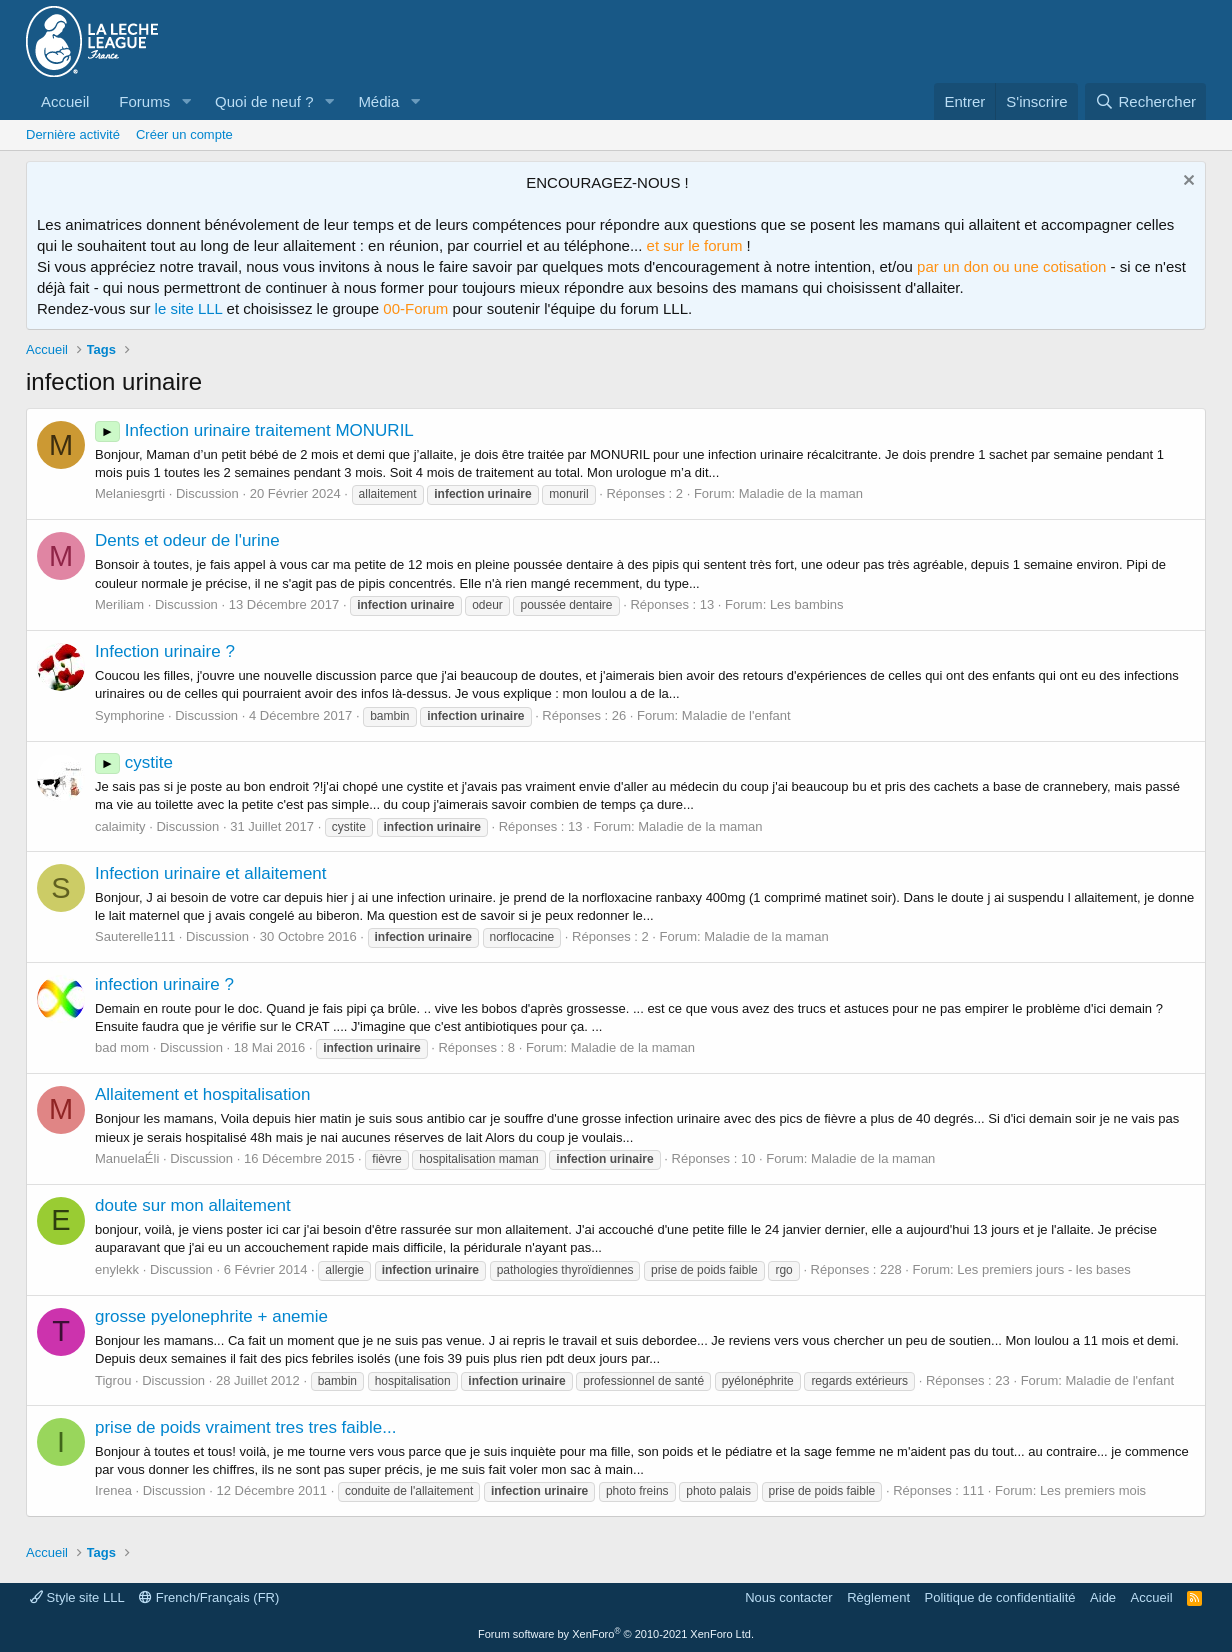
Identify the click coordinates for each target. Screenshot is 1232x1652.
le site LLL (189, 308)
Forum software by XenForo (616, 1634)
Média (378, 101)
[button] (186, 101)
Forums (144, 101)
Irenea (113, 1490)
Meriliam (119, 604)
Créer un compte (184, 134)
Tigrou (113, 1380)
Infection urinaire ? (165, 651)
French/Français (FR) (209, 1597)
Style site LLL (77, 1597)
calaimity (120, 826)
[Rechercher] (1145, 101)
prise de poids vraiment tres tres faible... (245, 1427)
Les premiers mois (1093, 1490)
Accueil (65, 101)
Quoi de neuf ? (264, 101)
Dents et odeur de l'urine (187, 540)
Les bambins (807, 604)
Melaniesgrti (130, 493)
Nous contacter (788, 1597)
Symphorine (129, 715)
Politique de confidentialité (1000, 1597)
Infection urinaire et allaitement (211, 873)
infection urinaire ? (164, 984)
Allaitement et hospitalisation (202, 1094)
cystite (134, 762)
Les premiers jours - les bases (1043, 1269)
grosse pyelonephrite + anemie (211, 1316)
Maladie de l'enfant (736, 715)
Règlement (878, 1597)
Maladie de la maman (801, 493)
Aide (1103, 1597)
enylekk (117, 1269)
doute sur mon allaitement (193, 1205)
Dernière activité (73, 134)
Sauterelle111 (135, 936)
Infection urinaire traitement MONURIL (254, 430)
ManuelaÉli (127, 1158)
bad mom (122, 1047)
